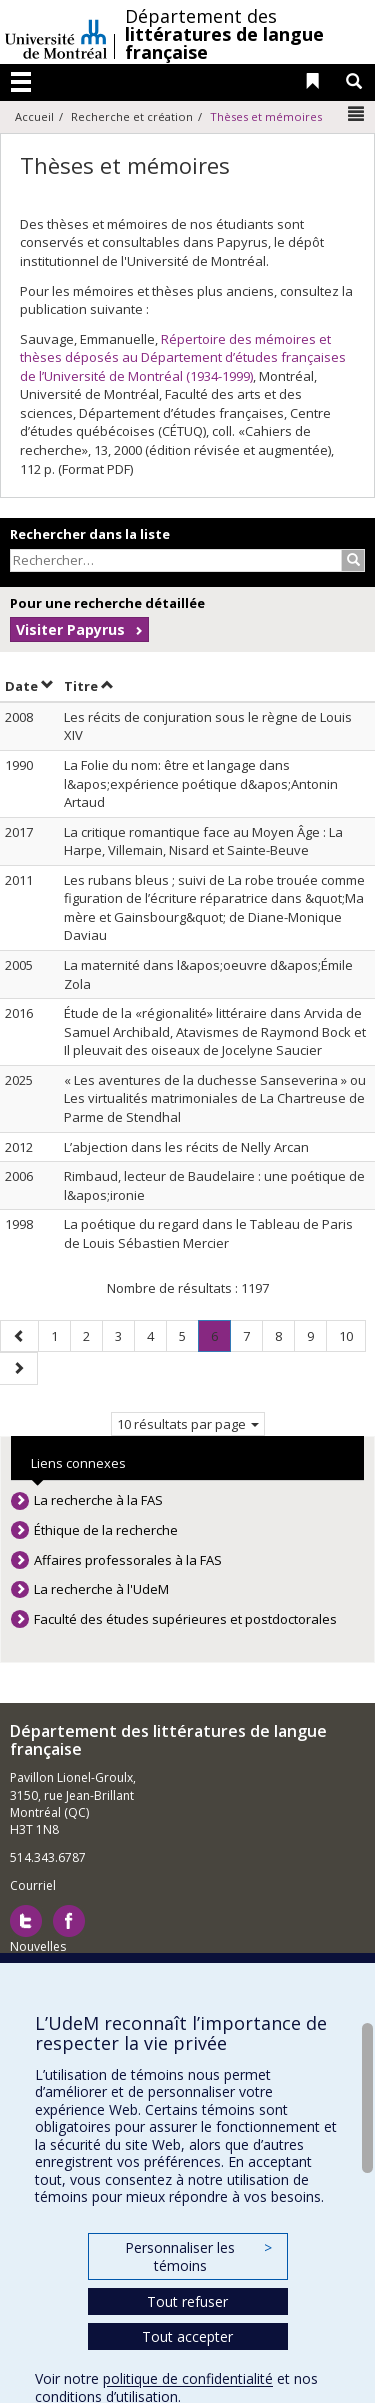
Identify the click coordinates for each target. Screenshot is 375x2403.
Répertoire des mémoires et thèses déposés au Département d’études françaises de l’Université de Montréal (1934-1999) (183, 357)
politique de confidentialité (188, 2378)
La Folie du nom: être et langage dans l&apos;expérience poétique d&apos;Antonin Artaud (201, 783)
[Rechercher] (353, 560)
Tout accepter (187, 2336)
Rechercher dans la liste (90, 534)
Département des (224, 34)
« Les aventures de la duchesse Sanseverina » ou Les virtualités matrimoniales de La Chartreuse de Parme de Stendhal (215, 1098)
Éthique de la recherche (106, 1530)
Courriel (33, 1885)
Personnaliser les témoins (198, 2256)
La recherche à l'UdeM (101, 1589)
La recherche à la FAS (98, 1500)
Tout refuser (187, 2301)
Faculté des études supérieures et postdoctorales (185, 1619)
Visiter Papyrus (70, 629)
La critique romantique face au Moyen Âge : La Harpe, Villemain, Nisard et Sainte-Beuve (203, 841)
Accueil (34, 116)
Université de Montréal (56, 32)
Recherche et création (132, 116)
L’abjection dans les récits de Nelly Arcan (186, 1147)
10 (352, 1335)
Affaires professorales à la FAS (128, 1560)
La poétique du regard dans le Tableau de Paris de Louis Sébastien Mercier (208, 1233)
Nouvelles (38, 1946)
